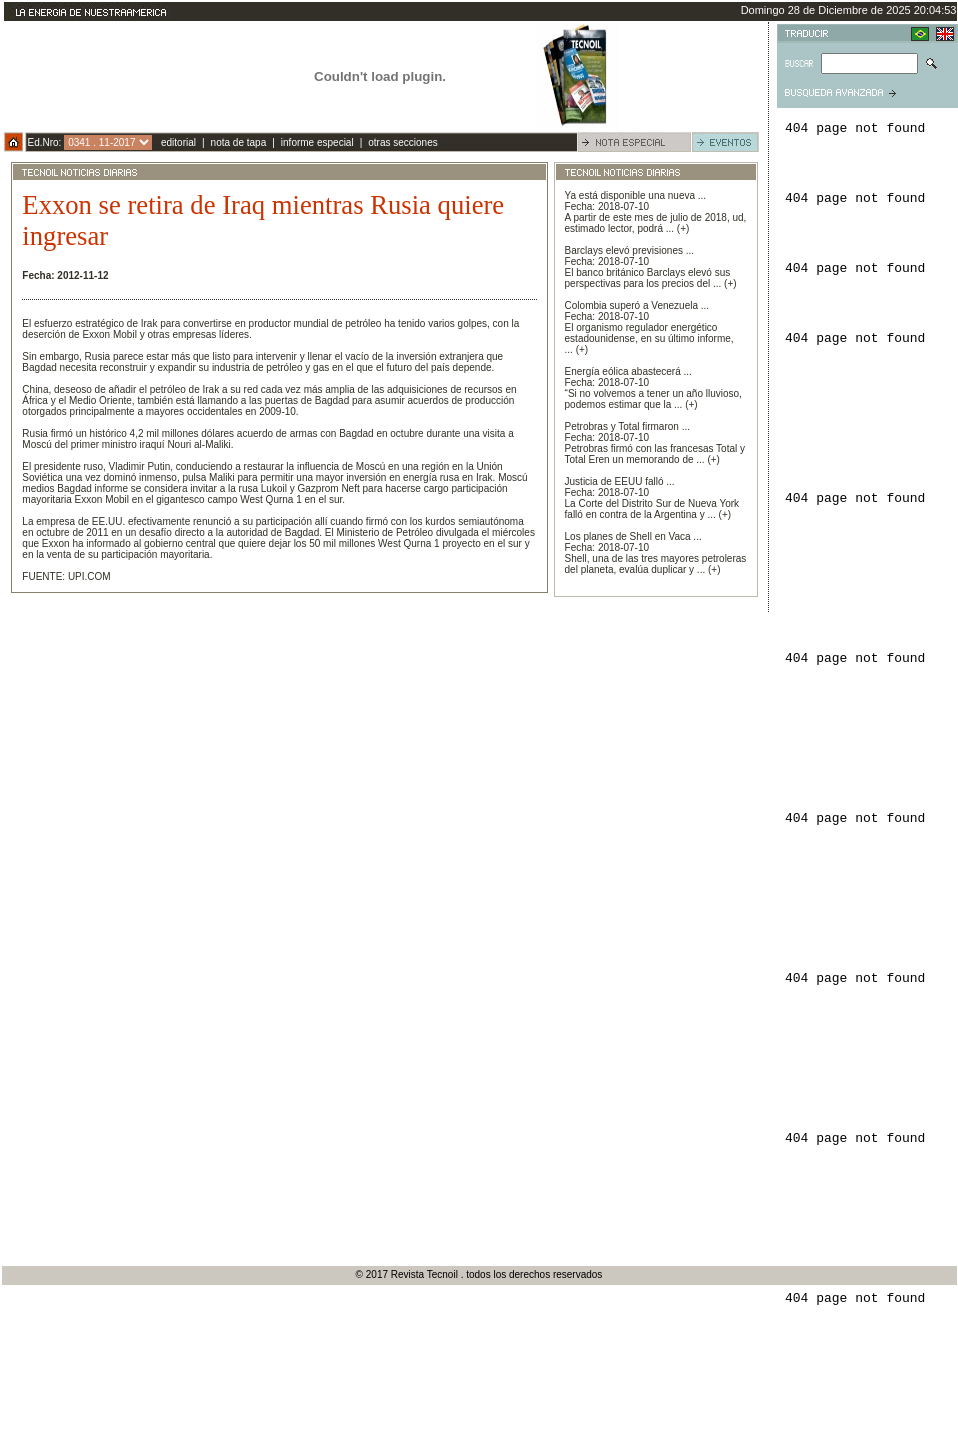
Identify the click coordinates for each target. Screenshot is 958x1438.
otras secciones (402, 142)
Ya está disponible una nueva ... (636, 195)
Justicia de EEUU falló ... (620, 481)
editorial (178, 142)
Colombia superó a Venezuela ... (637, 305)
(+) (683, 228)
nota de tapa (239, 142)
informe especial (317, 142)
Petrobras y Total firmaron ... (627, 426)
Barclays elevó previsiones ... (630, 250)
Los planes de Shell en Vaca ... (633, 536)
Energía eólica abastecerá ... (628, 371)
